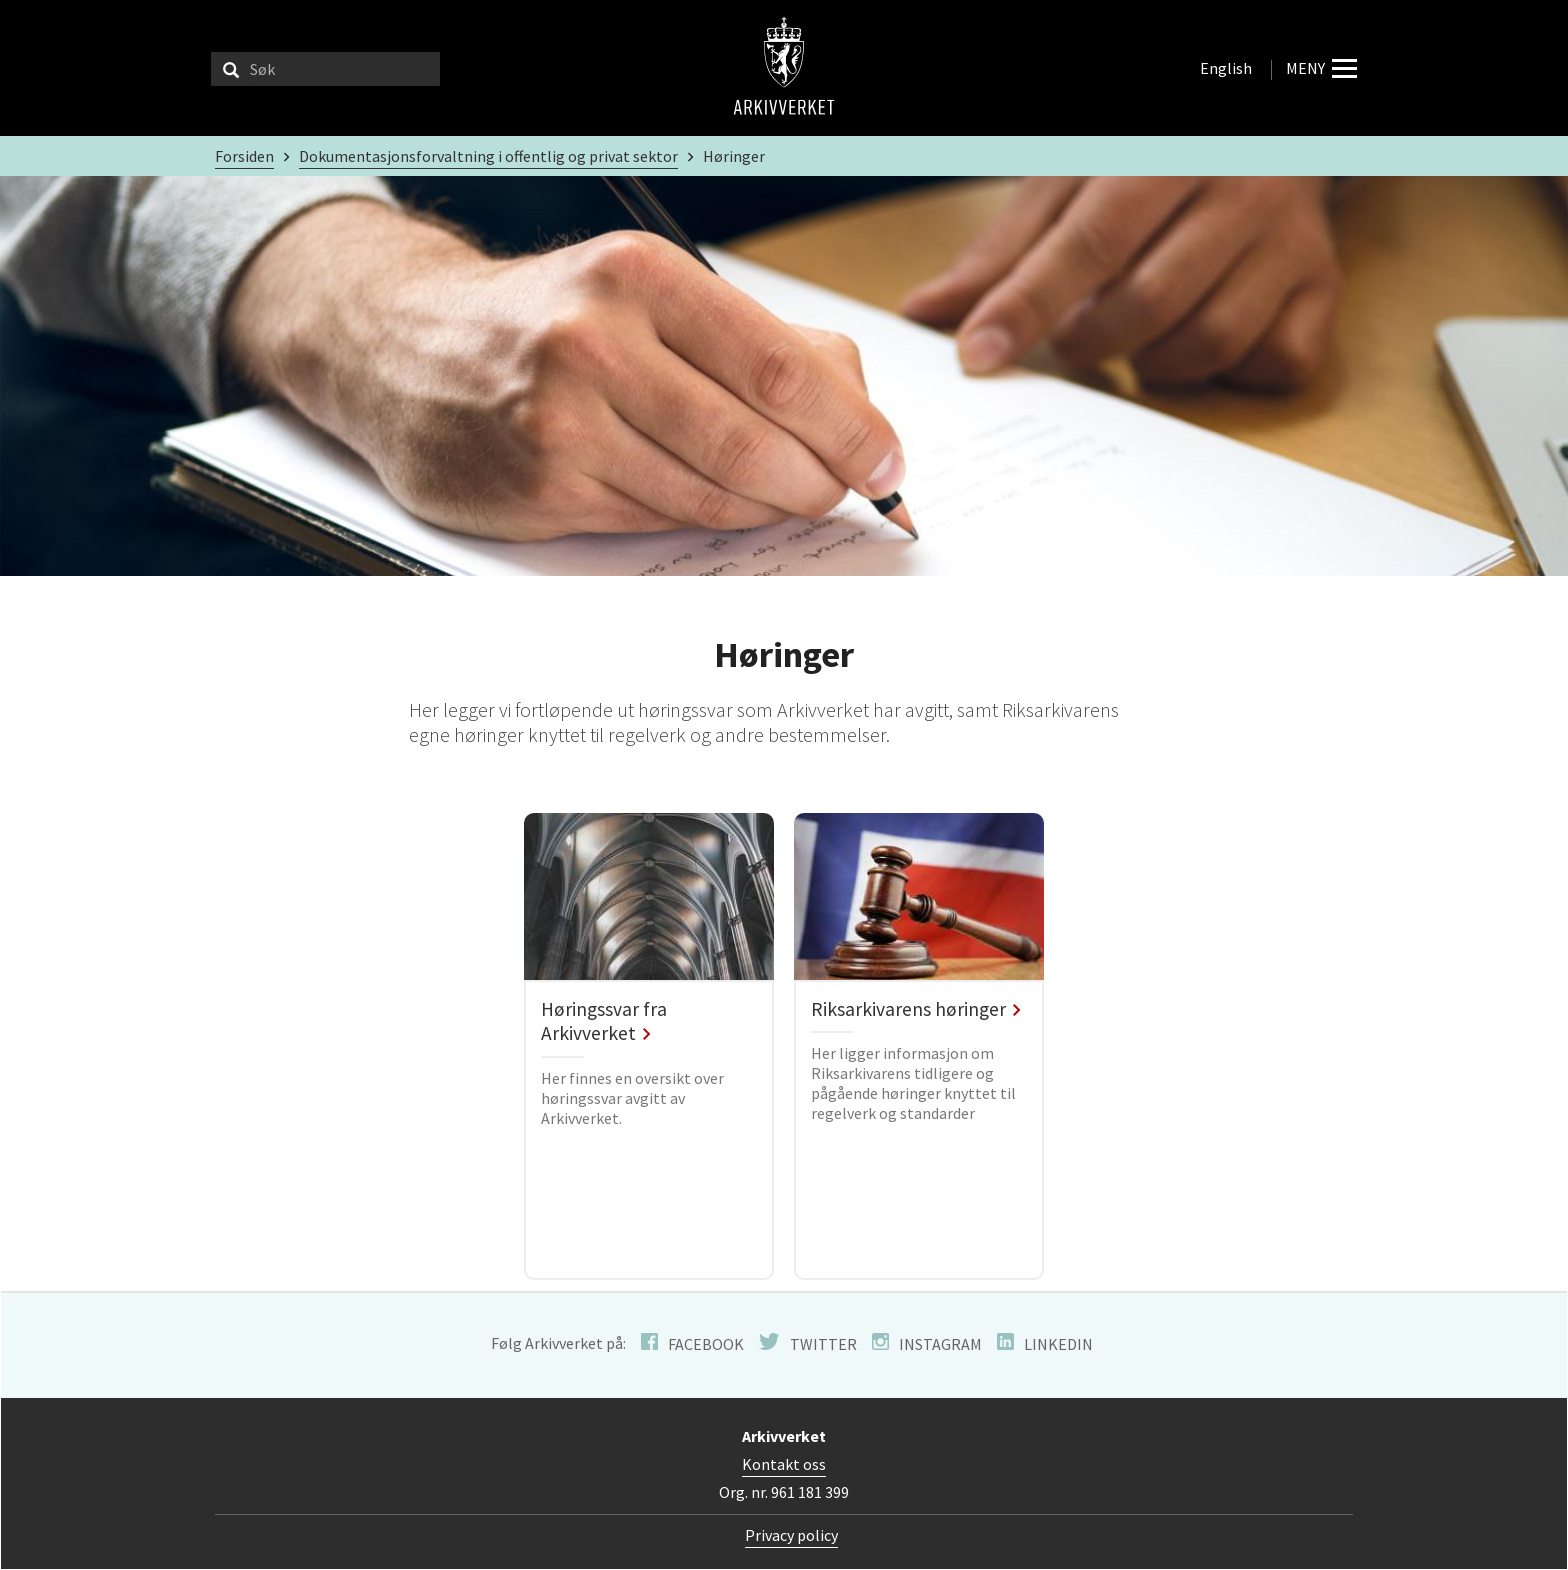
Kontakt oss (784, 1464)
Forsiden (244, 156)
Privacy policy (791, 1535)
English (1226, 68)
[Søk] (231, 69)
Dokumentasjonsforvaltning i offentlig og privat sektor (488, 156)
